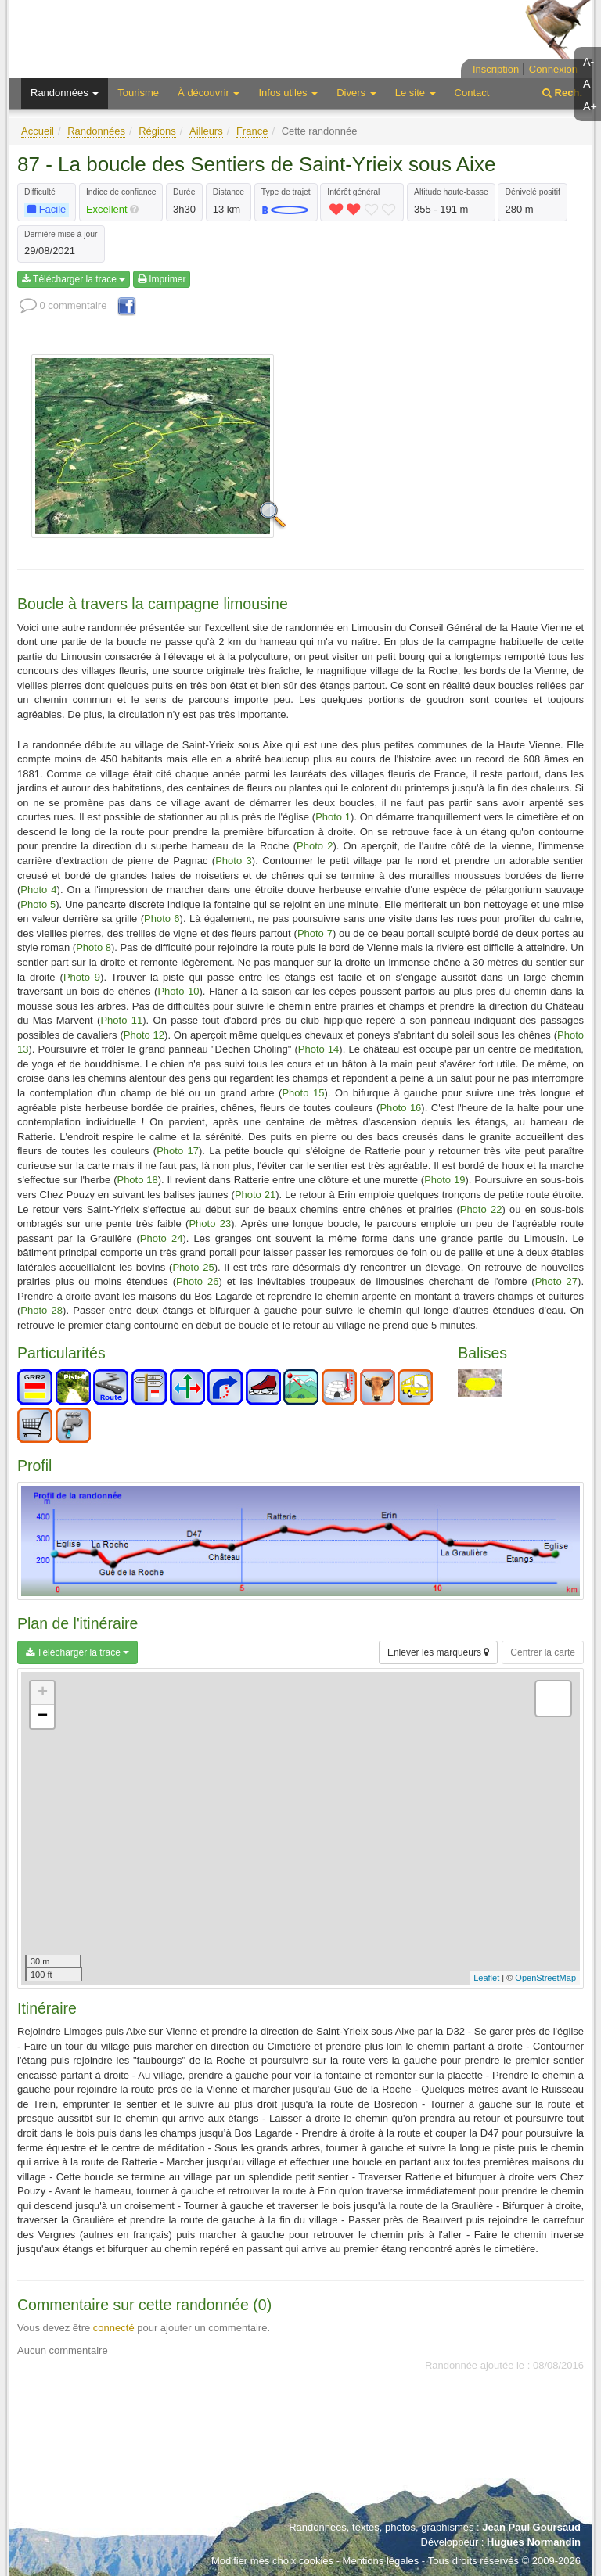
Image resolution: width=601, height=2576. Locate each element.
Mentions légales (381, 2561)
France (252, 131)
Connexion (553, 69)
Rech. (562, 93)
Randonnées (96, 131)
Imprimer (162, 279)
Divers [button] (356, 93)
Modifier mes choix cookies (272, 2561)
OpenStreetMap (545, 1977)
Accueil (37, 131)
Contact (472, 93)
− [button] (43, 1716)
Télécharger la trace (73, 279)
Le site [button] (415, 93)
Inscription (496, 69)
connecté (114, 2328)
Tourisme (138, 93)
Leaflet (486, 1977)
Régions (157, 131)
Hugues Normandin (534, 2542)
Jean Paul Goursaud (531, 2527)
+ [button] (43, 1693)
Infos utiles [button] (288, 93)
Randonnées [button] (65, 93)
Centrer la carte (542, 1652)
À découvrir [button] (208, 93)
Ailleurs (206, 131)
